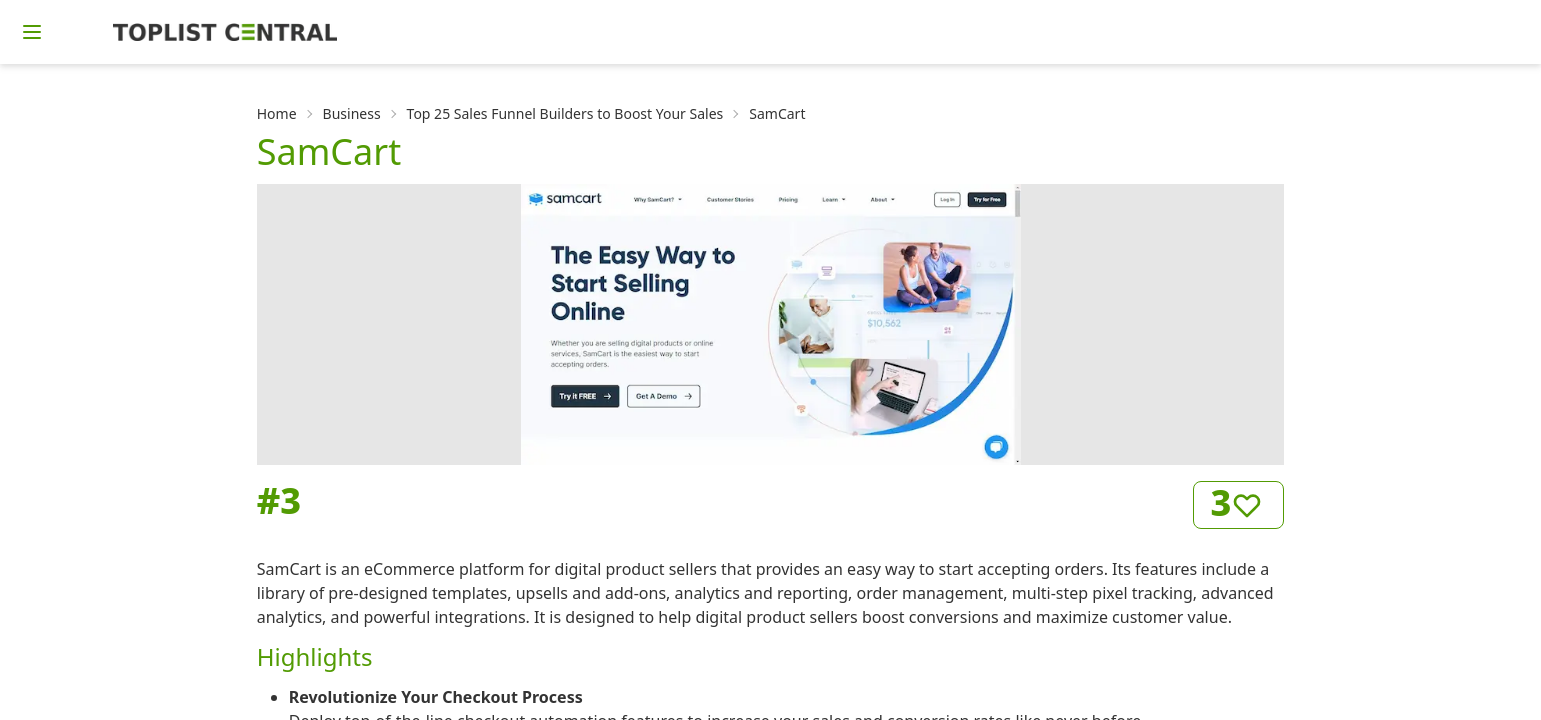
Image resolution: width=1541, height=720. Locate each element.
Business (352, 113)
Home (277, 113)
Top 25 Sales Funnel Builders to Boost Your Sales (565, 113)
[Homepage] (225, 32)
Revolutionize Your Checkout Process (436, 697)
